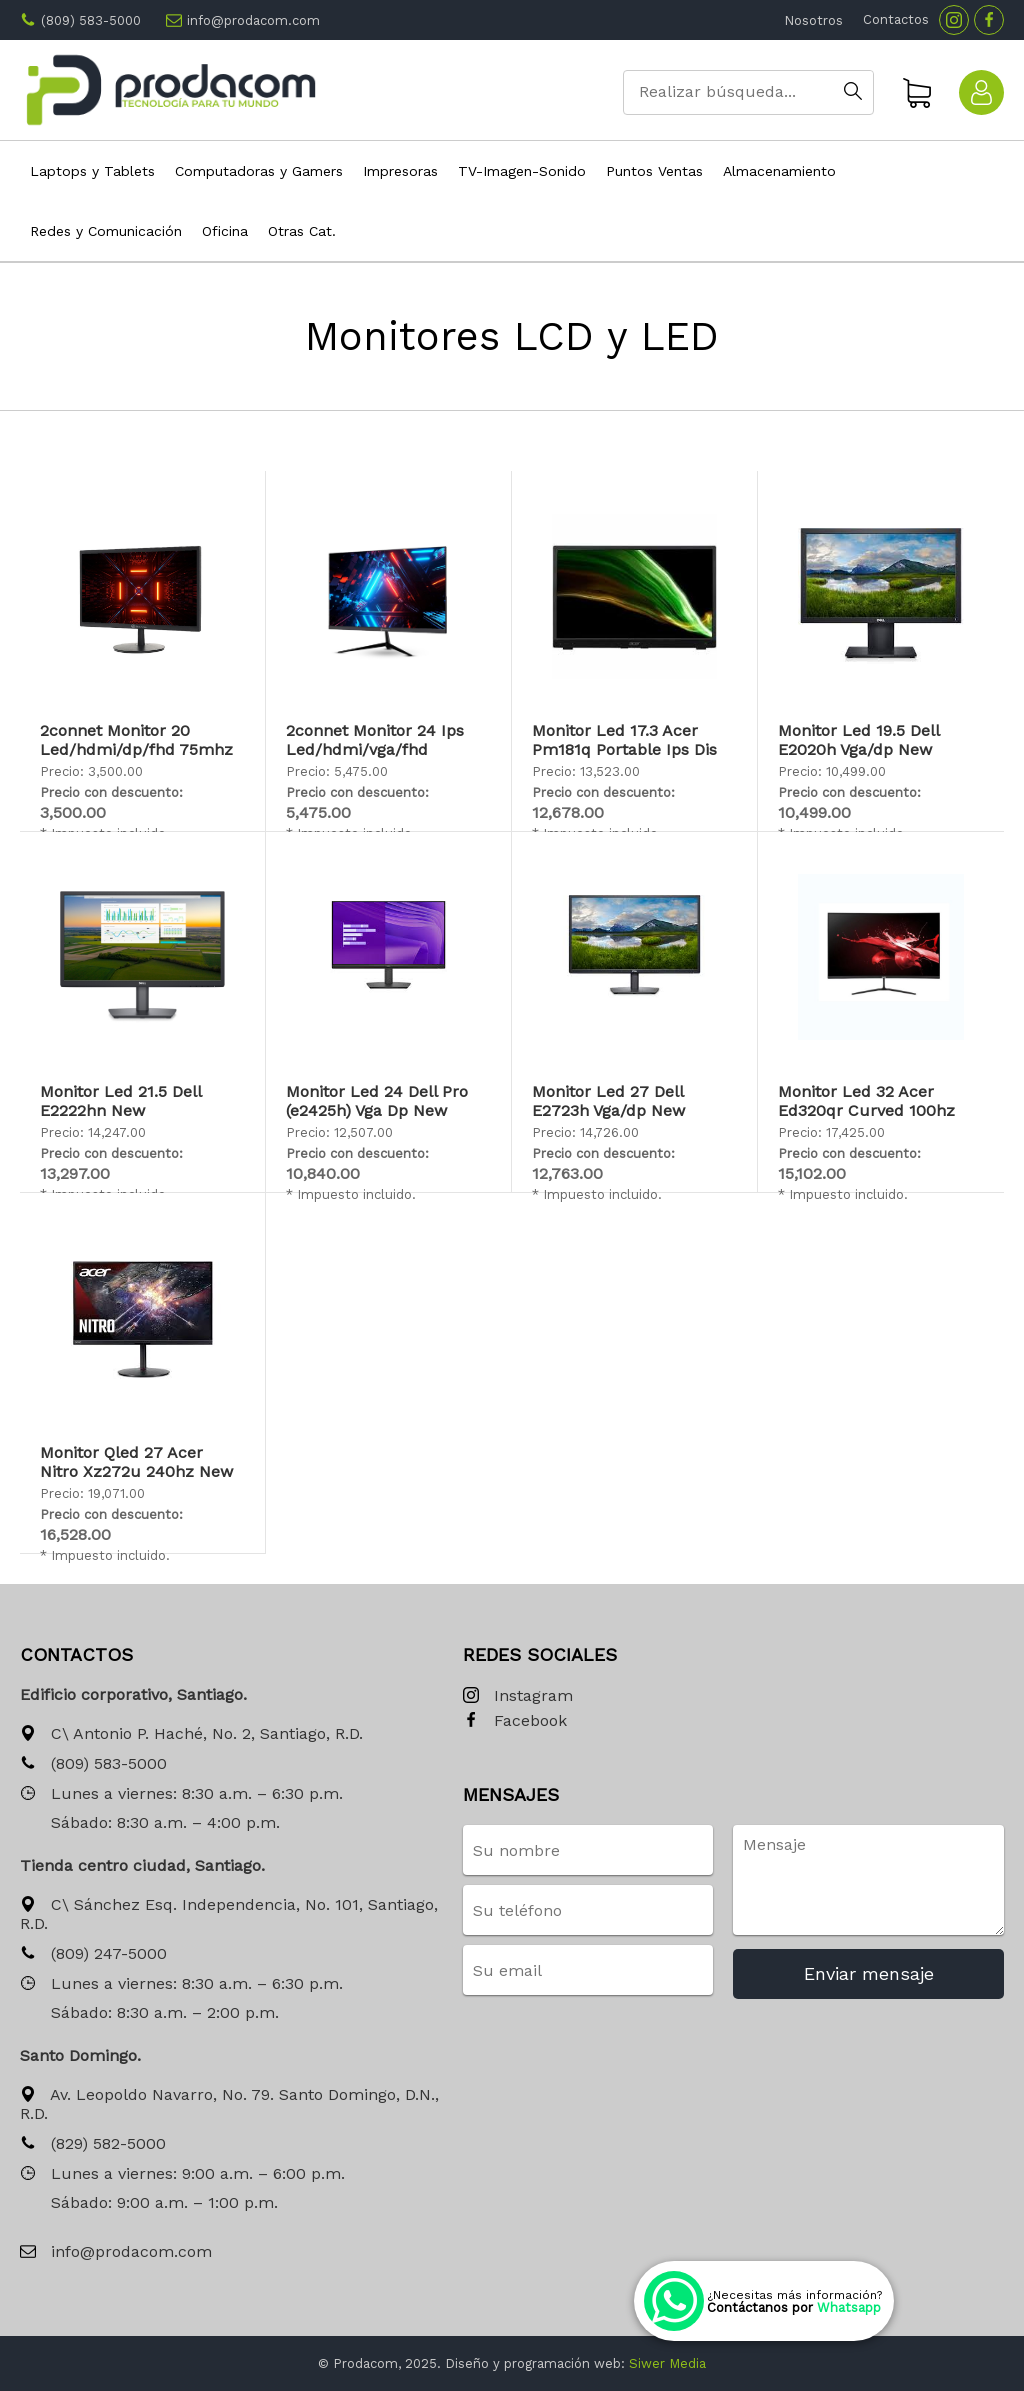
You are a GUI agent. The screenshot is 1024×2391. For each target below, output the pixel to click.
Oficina (225, 231)
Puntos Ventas (654, 171)
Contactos (896, 19)
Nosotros (813, 20)
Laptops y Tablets (92, 171)
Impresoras (400, 171)
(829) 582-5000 (93, 2144)
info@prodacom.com (253, 20)
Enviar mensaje (869, 1973)
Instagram (518, 1696)
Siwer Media (667, 2363)
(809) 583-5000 (91, 20)
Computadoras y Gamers (259, 171)
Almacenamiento (779, 171)
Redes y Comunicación (106, 231)
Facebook (515, 1721)
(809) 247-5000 (93, 1954)
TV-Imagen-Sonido (522, 171)
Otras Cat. (302, 231)
